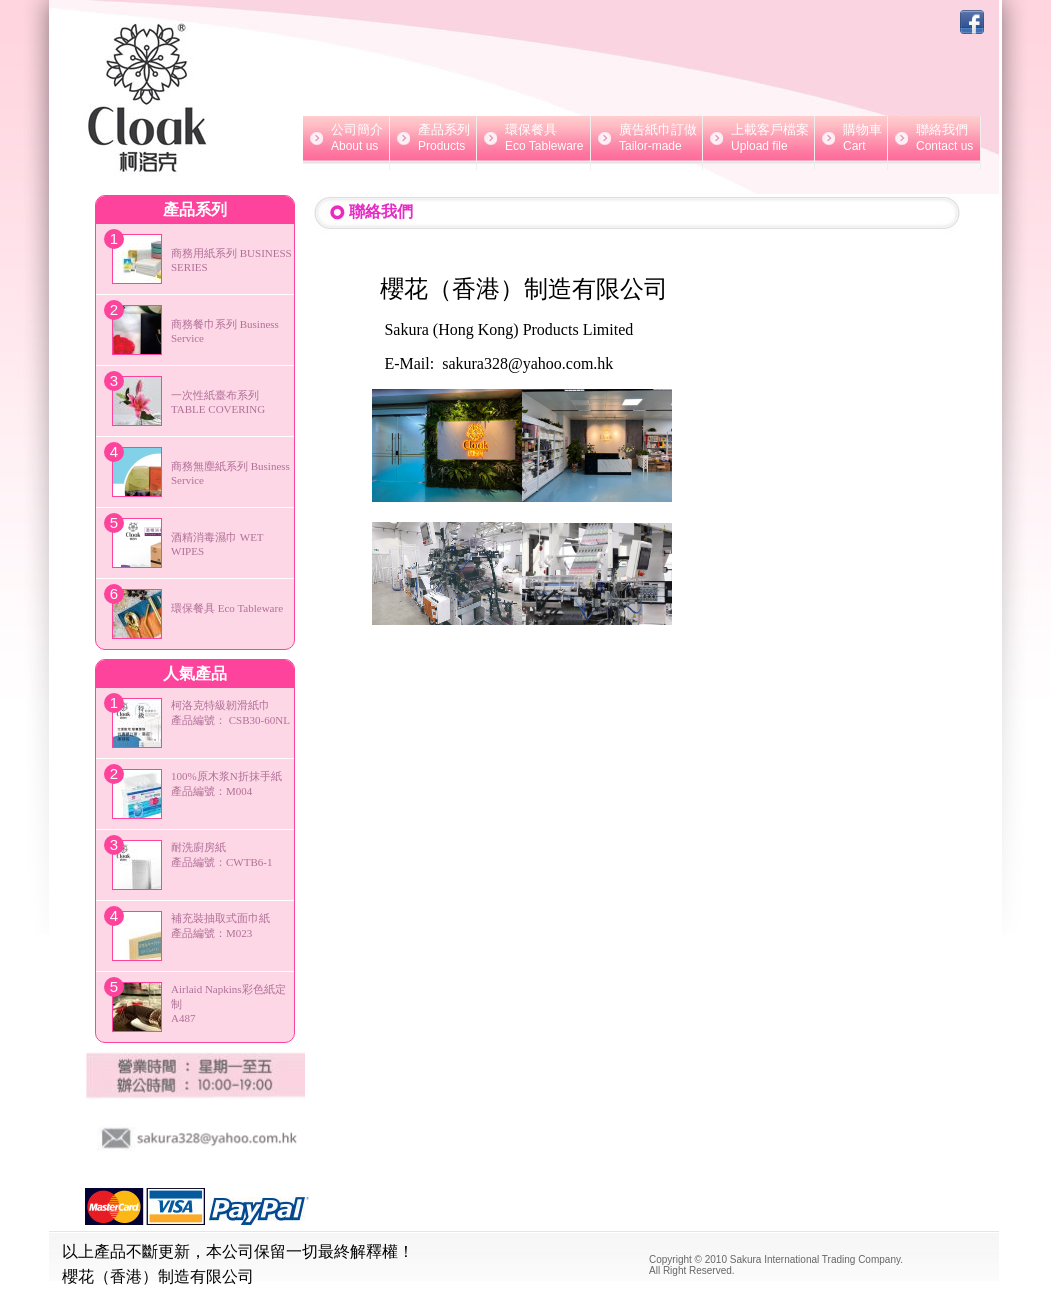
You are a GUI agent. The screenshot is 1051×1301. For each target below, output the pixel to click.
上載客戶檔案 (758, 138)
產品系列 (433, 138)
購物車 (851, 138)
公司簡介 (346, 138)
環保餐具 (533, 138)
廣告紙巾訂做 (646, 138)
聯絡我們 (934, 138)
